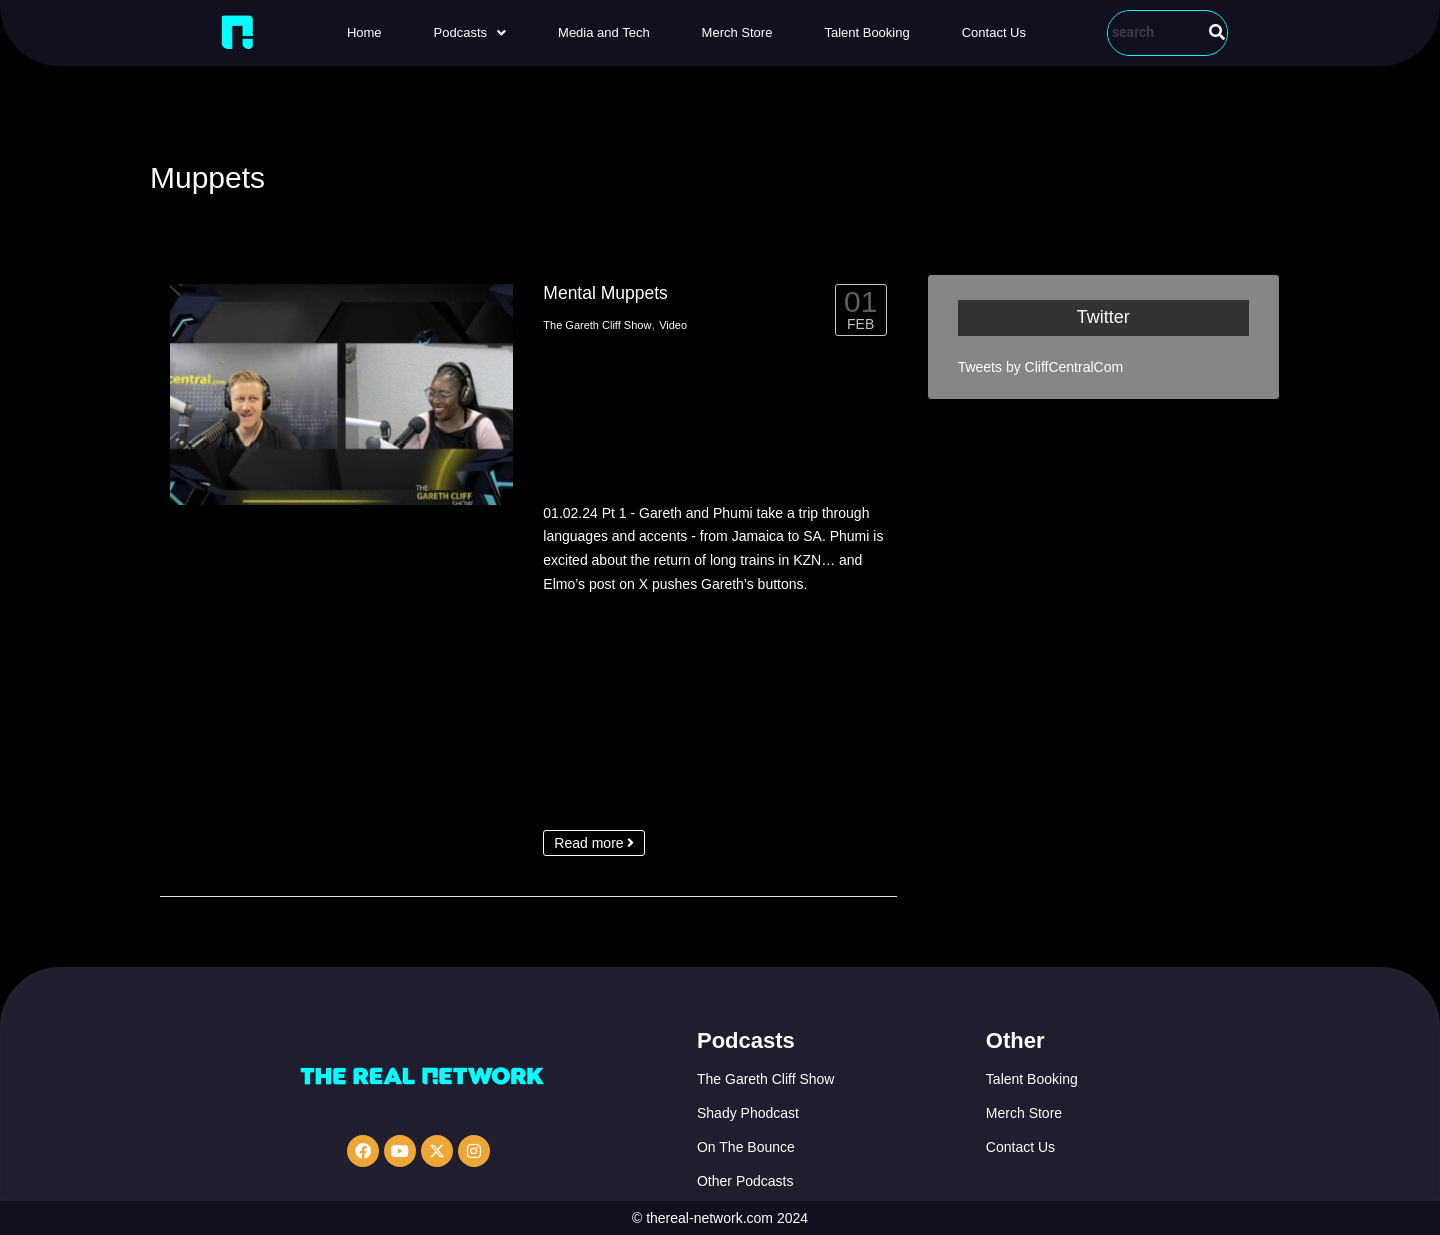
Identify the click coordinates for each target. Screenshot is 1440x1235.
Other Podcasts (745, 1181)
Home (364, 32)
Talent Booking (866, 32)
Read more (594, 843)
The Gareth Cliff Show (597, 325)
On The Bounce (746, 1147)
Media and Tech (604, 32)
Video (673, 325)
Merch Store (737, 32)
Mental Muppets (605, 293)
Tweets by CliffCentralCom (1040, 367)
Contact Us (994, 32)
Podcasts (470, 32)
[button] (470, 32)
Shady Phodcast (748, 1113)
